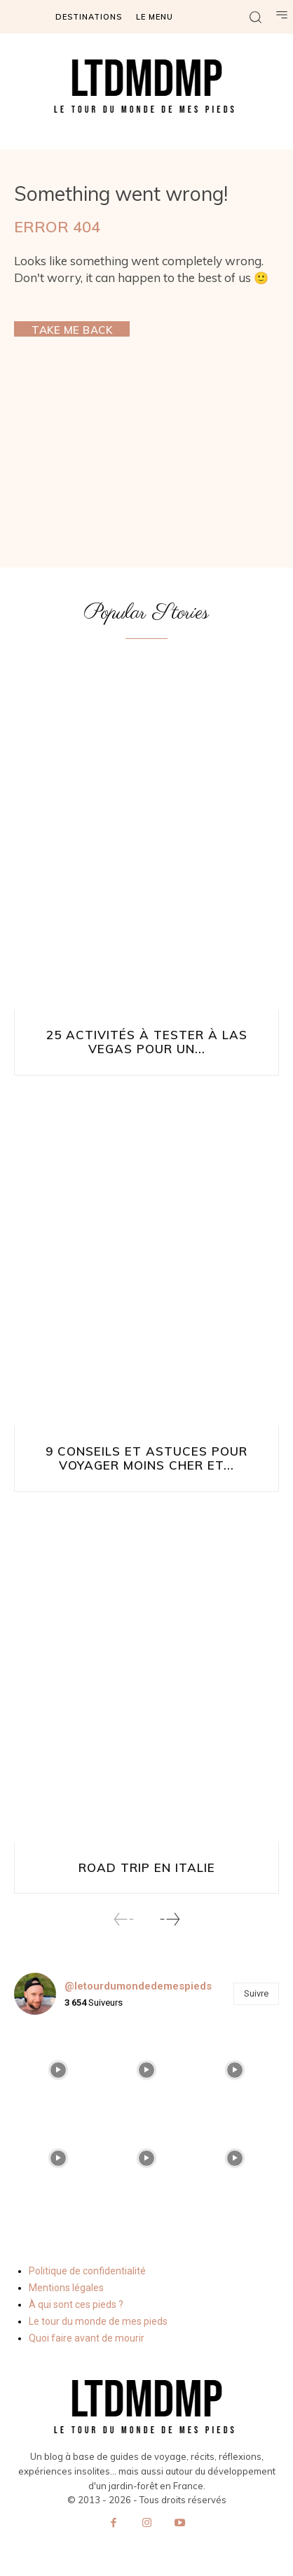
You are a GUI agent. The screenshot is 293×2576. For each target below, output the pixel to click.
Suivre (256, 1993)
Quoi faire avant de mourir (86, 2338)
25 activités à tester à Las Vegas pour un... (146, 1041)
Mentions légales (66, 2287)
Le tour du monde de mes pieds (98, 2321)
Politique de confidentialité (87, 2270)
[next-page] (169, 1919)
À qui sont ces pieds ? (76, 2304)
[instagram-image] (58, 2070)
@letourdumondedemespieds (138, 1986)
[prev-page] (124, 1919)
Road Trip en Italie (147, 1867)
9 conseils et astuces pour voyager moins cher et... (146, 1458)
